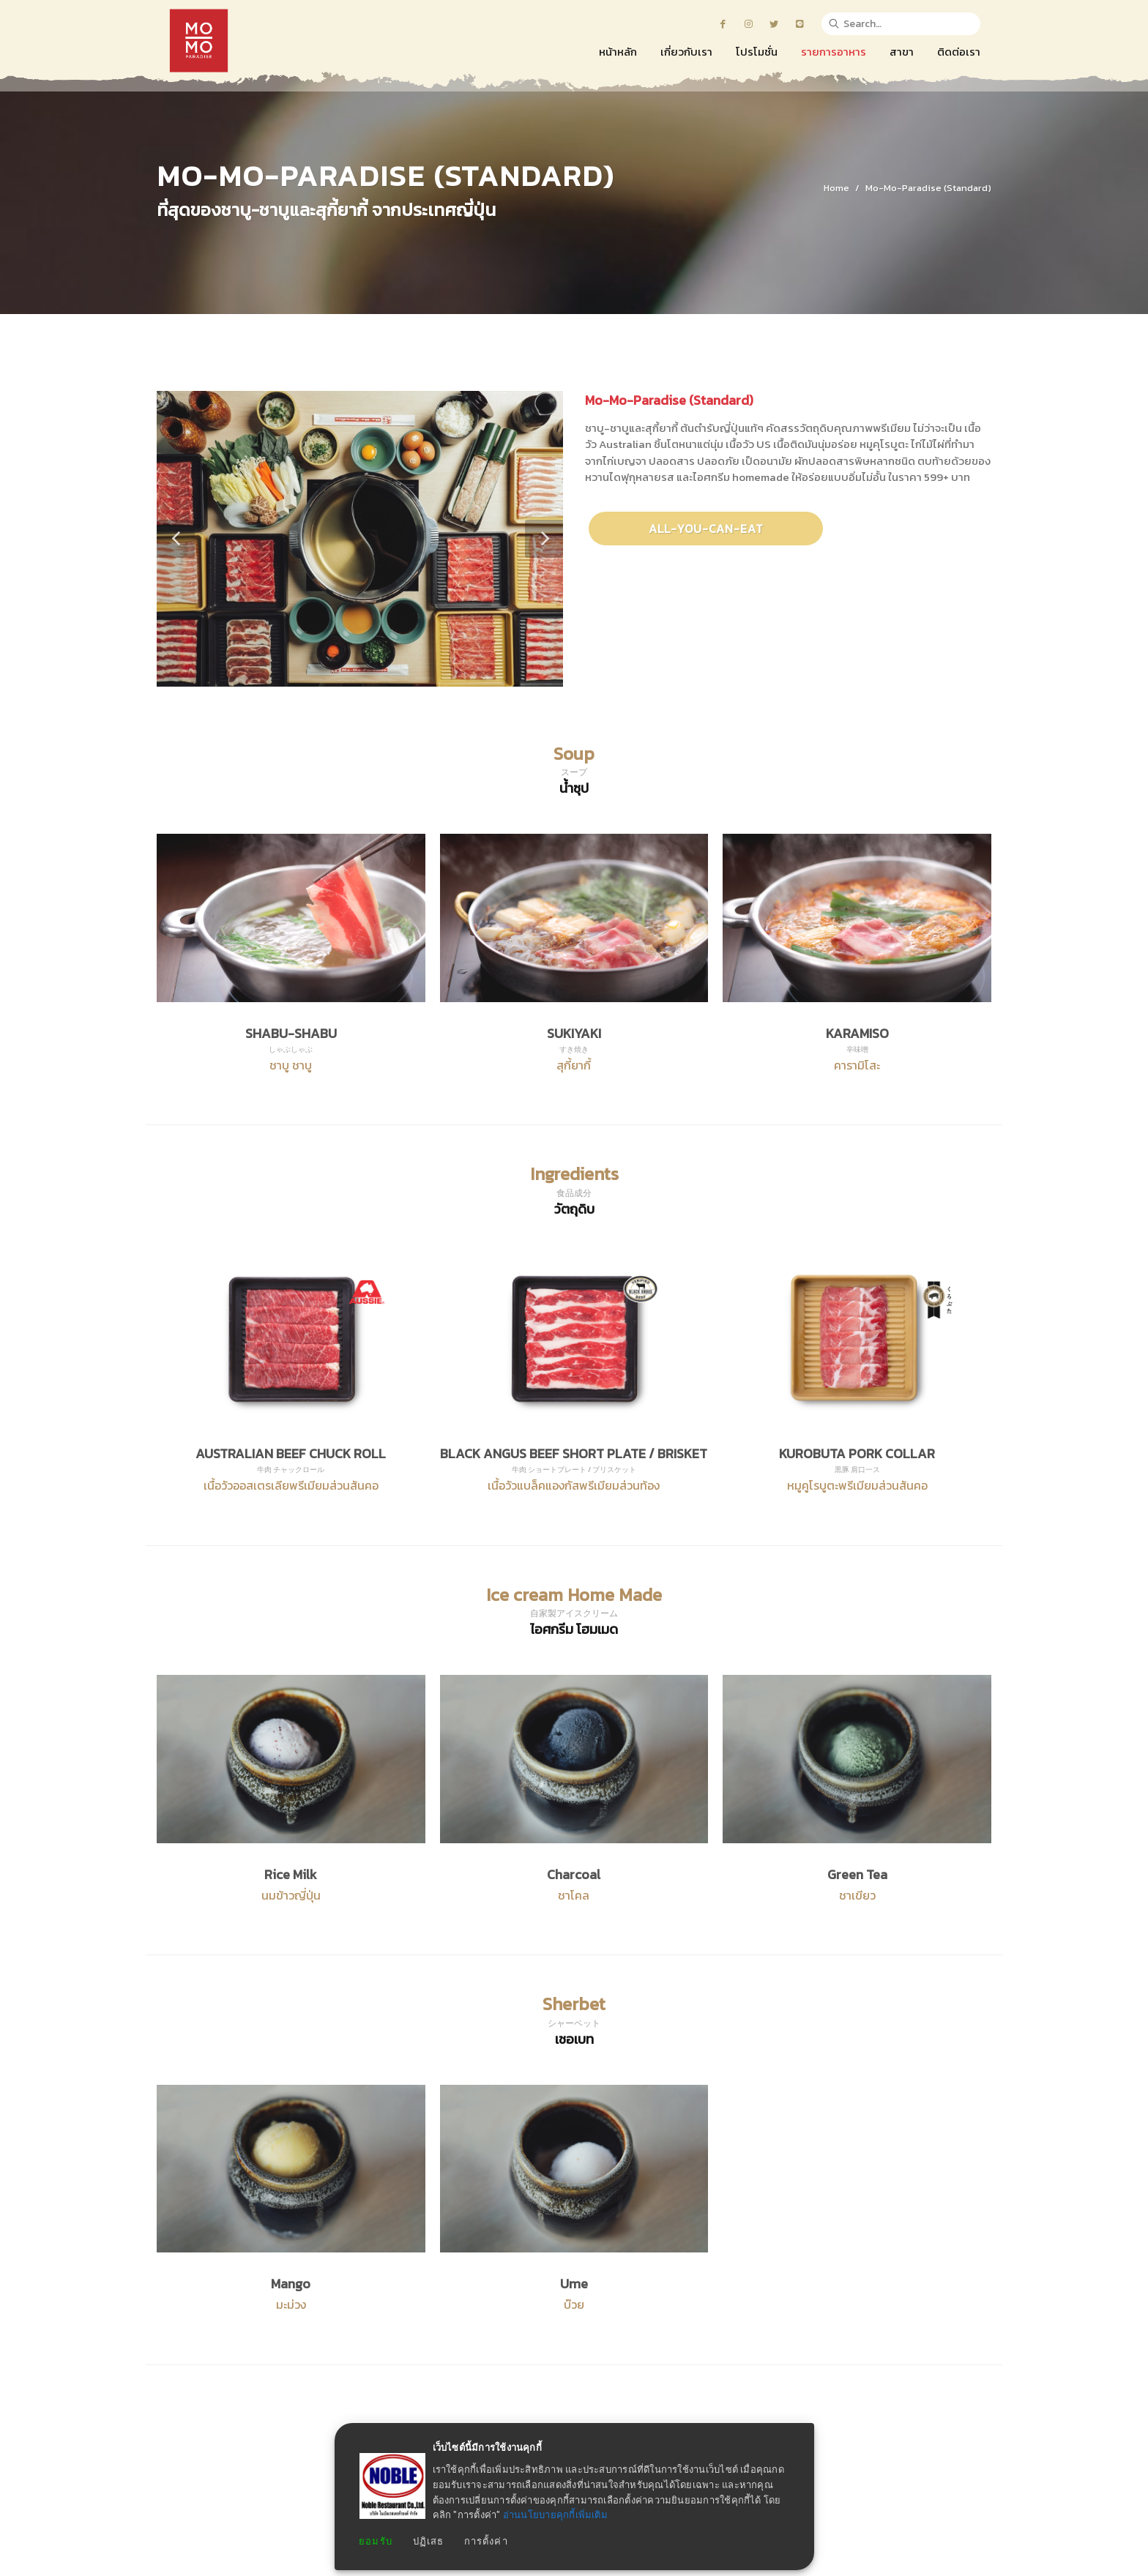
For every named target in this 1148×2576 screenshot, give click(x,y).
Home (836, 188)
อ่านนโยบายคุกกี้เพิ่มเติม (555, 2514)
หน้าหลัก (301, 2495)
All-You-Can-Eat (706, 528)
